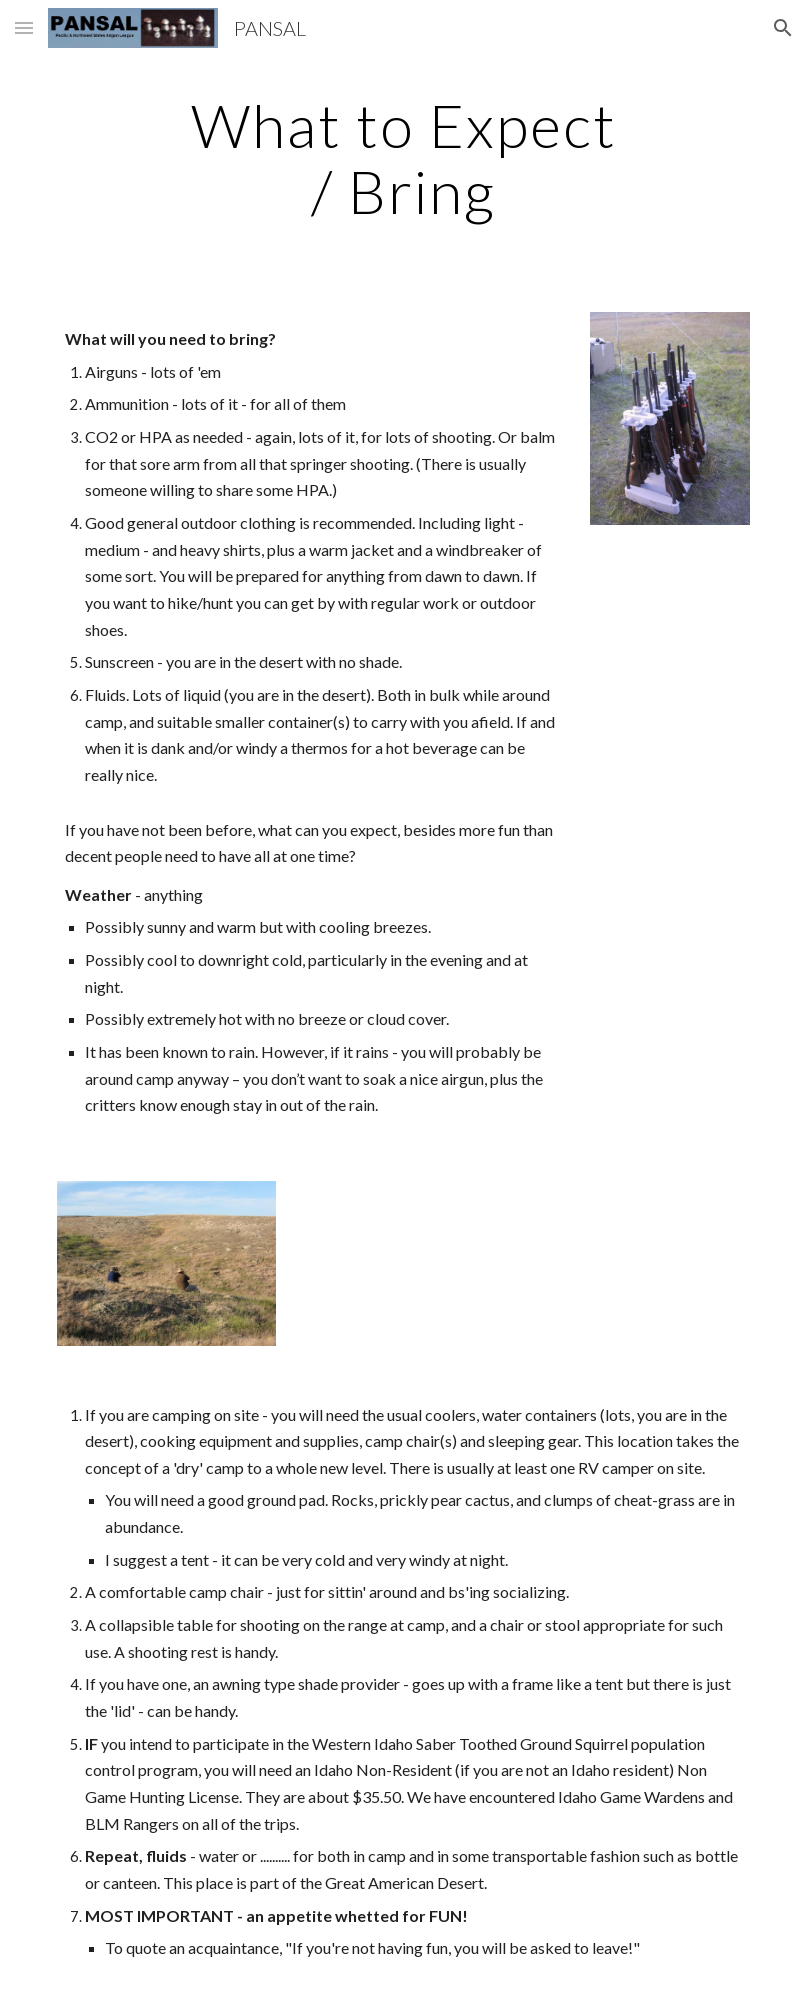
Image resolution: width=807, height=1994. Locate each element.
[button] (24, 27)
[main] (403, 158)
